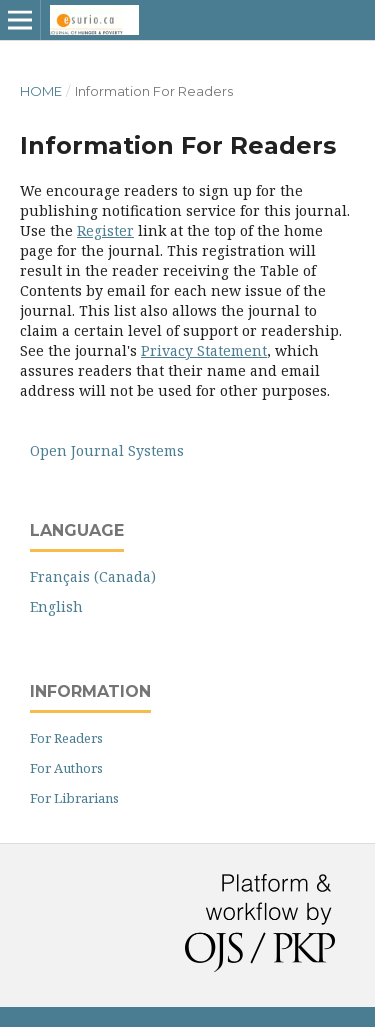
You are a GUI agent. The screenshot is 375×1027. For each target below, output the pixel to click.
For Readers (66, 738)
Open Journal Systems (107, 450)
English (56, 606)
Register (105, 230)
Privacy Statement (204, 350)
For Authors (66, 768)
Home (41, 91)
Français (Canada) (93, 576)
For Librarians (74, 798)
